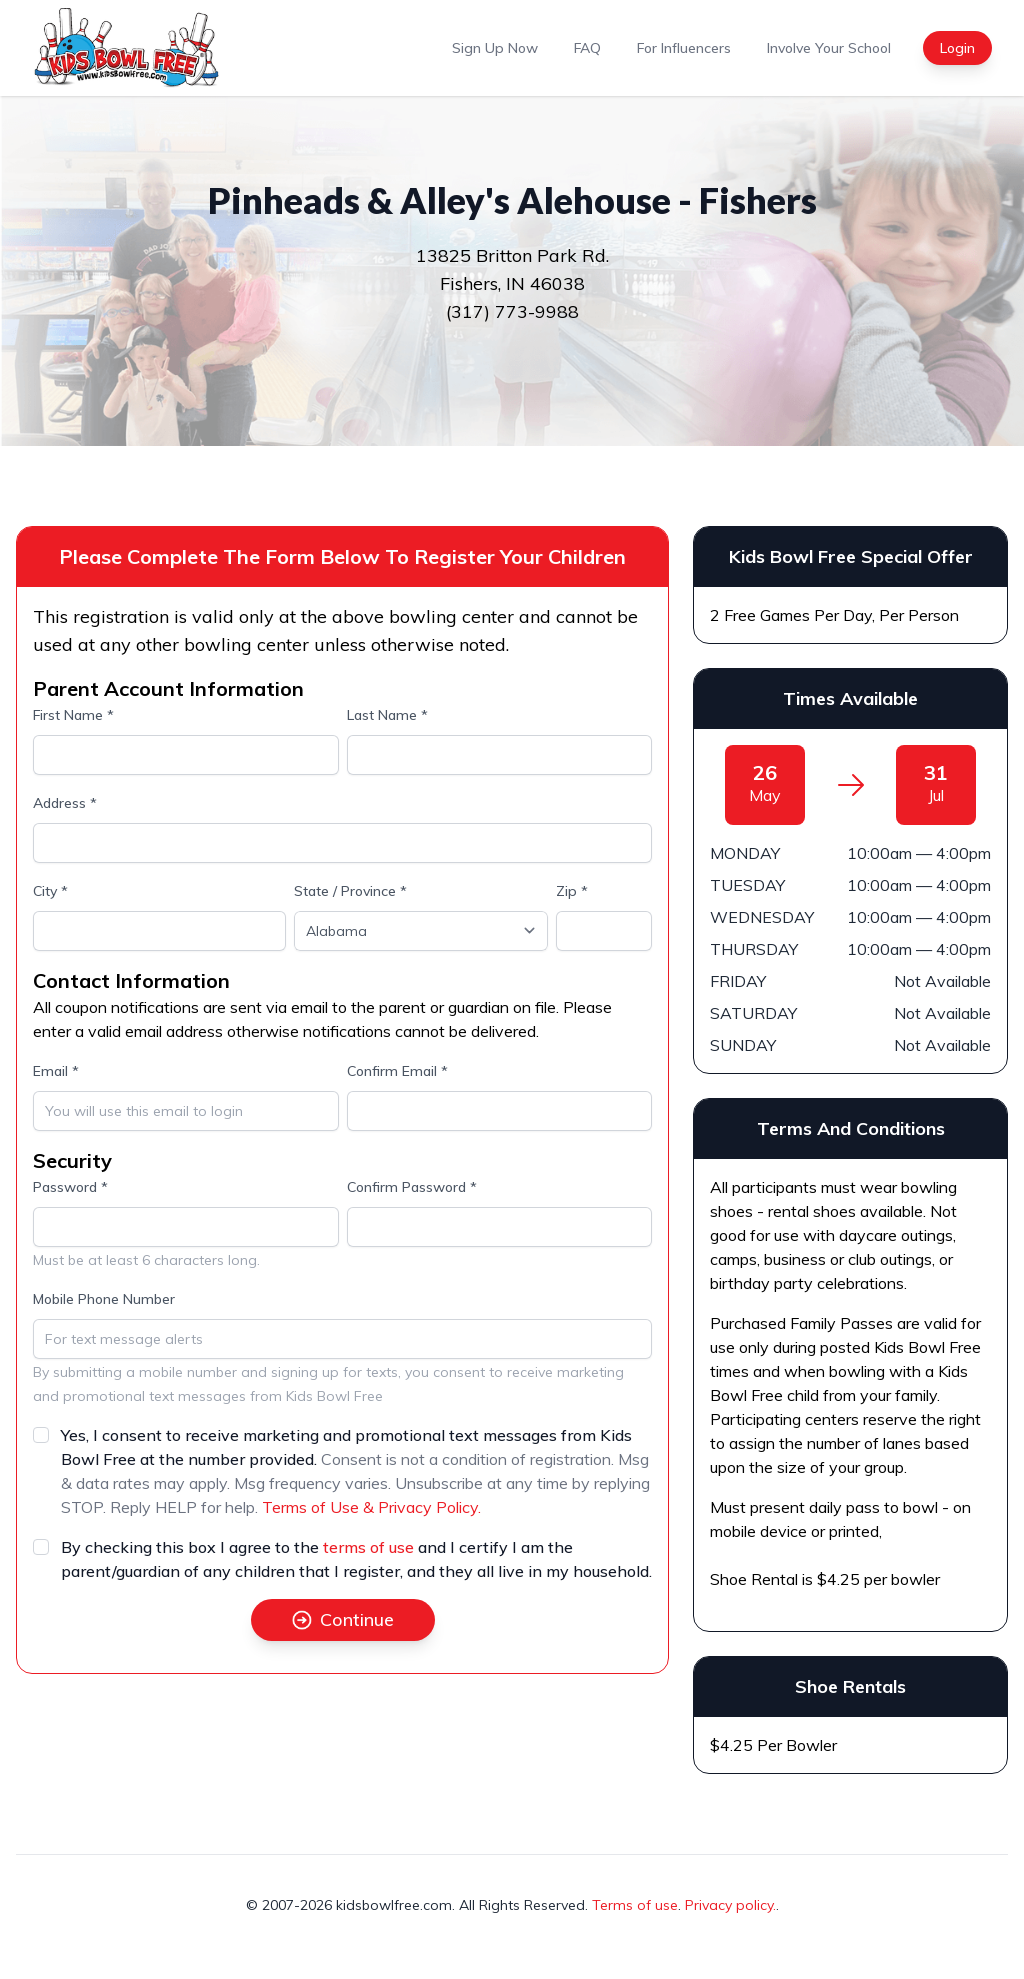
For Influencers (684, 48)
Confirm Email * (397, 1071)
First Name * (73, 715)
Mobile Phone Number (104, 1299)
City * (50, 891)
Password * (70, 1187)
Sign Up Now (495, 48)
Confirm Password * (412, 1187)
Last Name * (387, 715)
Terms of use (635, 1905)
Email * (56, 1071)
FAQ (587, 48)
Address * (65, 803)
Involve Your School (829, 48)
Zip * (572, 891)
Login (957, 48)
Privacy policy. (730, 1905)
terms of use (368, 1547)
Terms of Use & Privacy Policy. (371, 1507)
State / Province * (350, 891)
